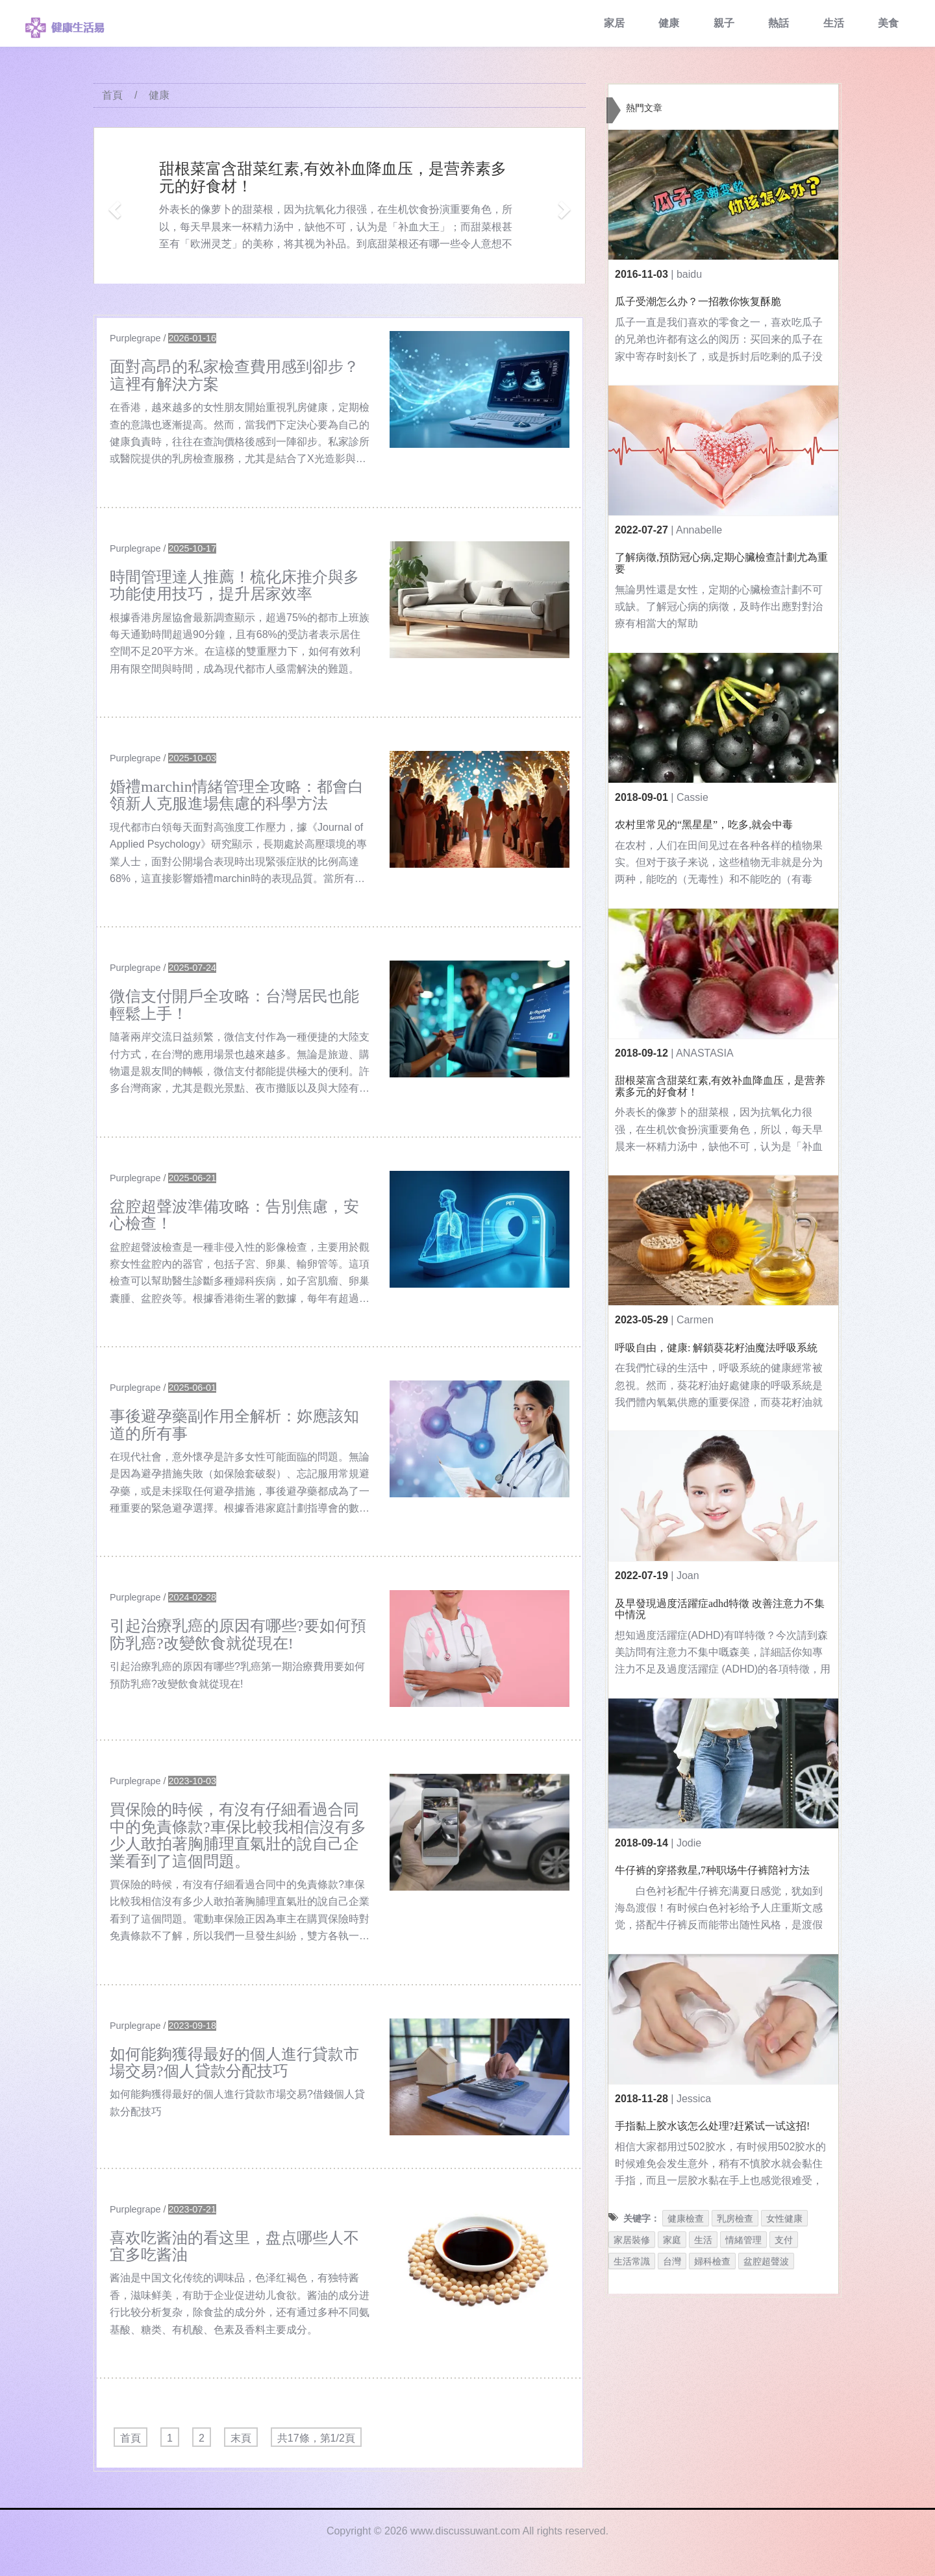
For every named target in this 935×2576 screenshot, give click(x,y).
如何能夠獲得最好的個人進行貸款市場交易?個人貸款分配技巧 (234, 2062)
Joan (688, 1575)
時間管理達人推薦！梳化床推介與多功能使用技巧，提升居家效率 (234, 585)
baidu (689, 274)
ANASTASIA (705, 1053)
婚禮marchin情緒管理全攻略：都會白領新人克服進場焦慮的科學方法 (237, 795)
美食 (888, 23)
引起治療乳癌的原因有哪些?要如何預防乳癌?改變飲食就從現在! (238, 1634)
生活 (833, 23)
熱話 (778, 23)
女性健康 (784, 2218)
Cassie (692, 797)
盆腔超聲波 (766, 2261)
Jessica (694, 2098)
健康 (668, 23)
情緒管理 (743, 2240)
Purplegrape (135, 338)
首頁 (112, 95)
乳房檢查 (735, 2218)
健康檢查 (685, 2218)
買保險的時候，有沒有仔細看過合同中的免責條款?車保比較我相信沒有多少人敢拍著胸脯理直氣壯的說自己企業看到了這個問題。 (238, 1835)
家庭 (672, 2240)
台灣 (672, 2261)
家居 (614, 23)
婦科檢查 (712, 2261)
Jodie (689, 1842)
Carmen (695, 1319)
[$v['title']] (480, 389)
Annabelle (699, 529)
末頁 (241, 2438)
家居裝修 (632, 2240)
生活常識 (632, 2261)
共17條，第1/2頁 (316, 2438)
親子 (724, 23)
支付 (784, 2240)
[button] (113, 205)
